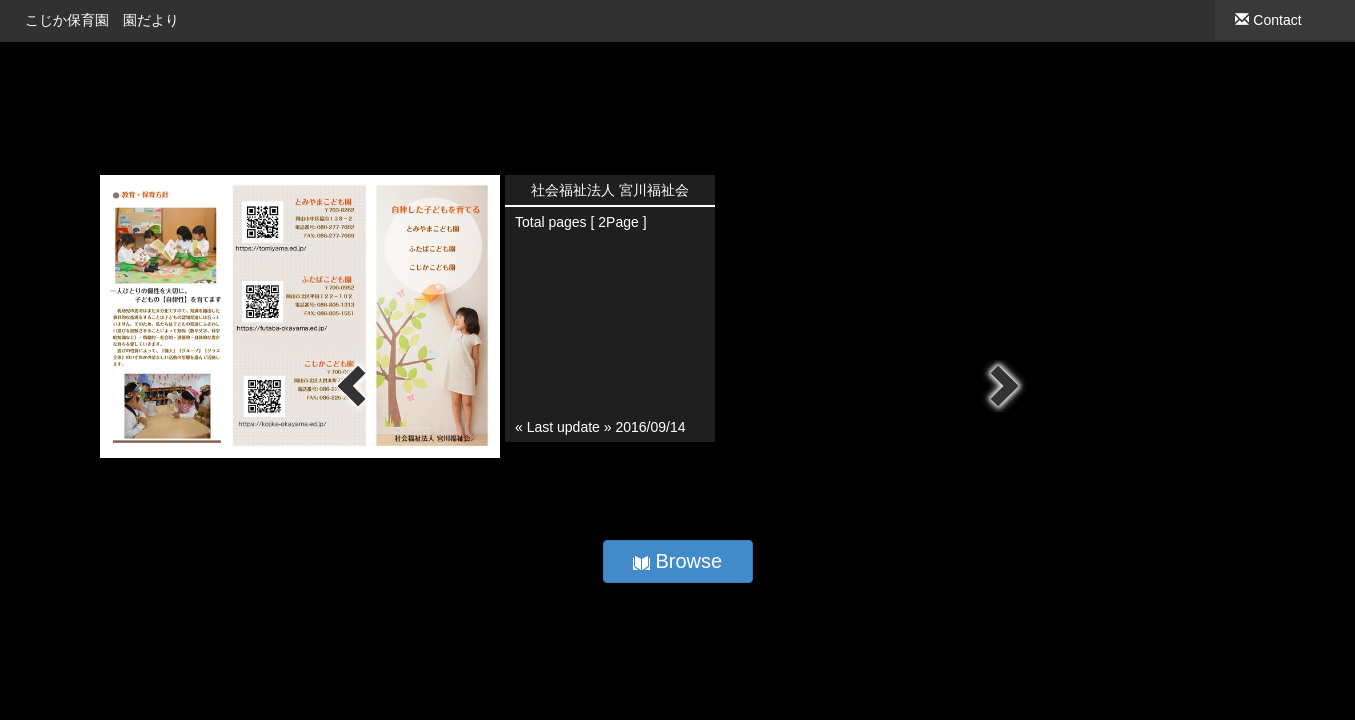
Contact (1268, 20)
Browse (677, 561)
